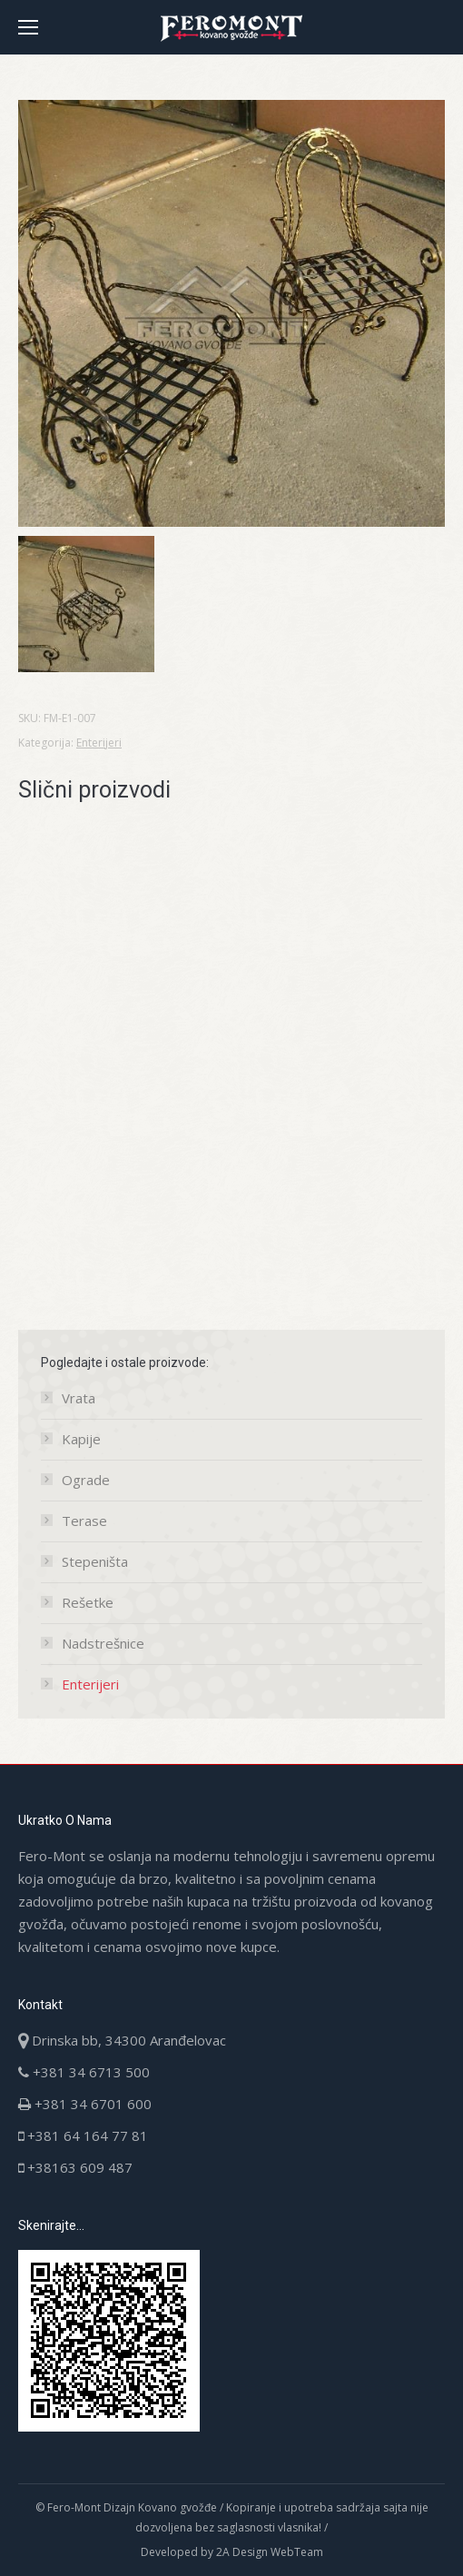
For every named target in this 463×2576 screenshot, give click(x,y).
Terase (84, 1520)
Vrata (78, 1398)
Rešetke (87, 1602)
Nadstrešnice (103, 1643)
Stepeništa (95, 1561)
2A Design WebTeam (269, 2552)
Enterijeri (99, 742)
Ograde (86, 1480)
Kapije (81, 1439)
